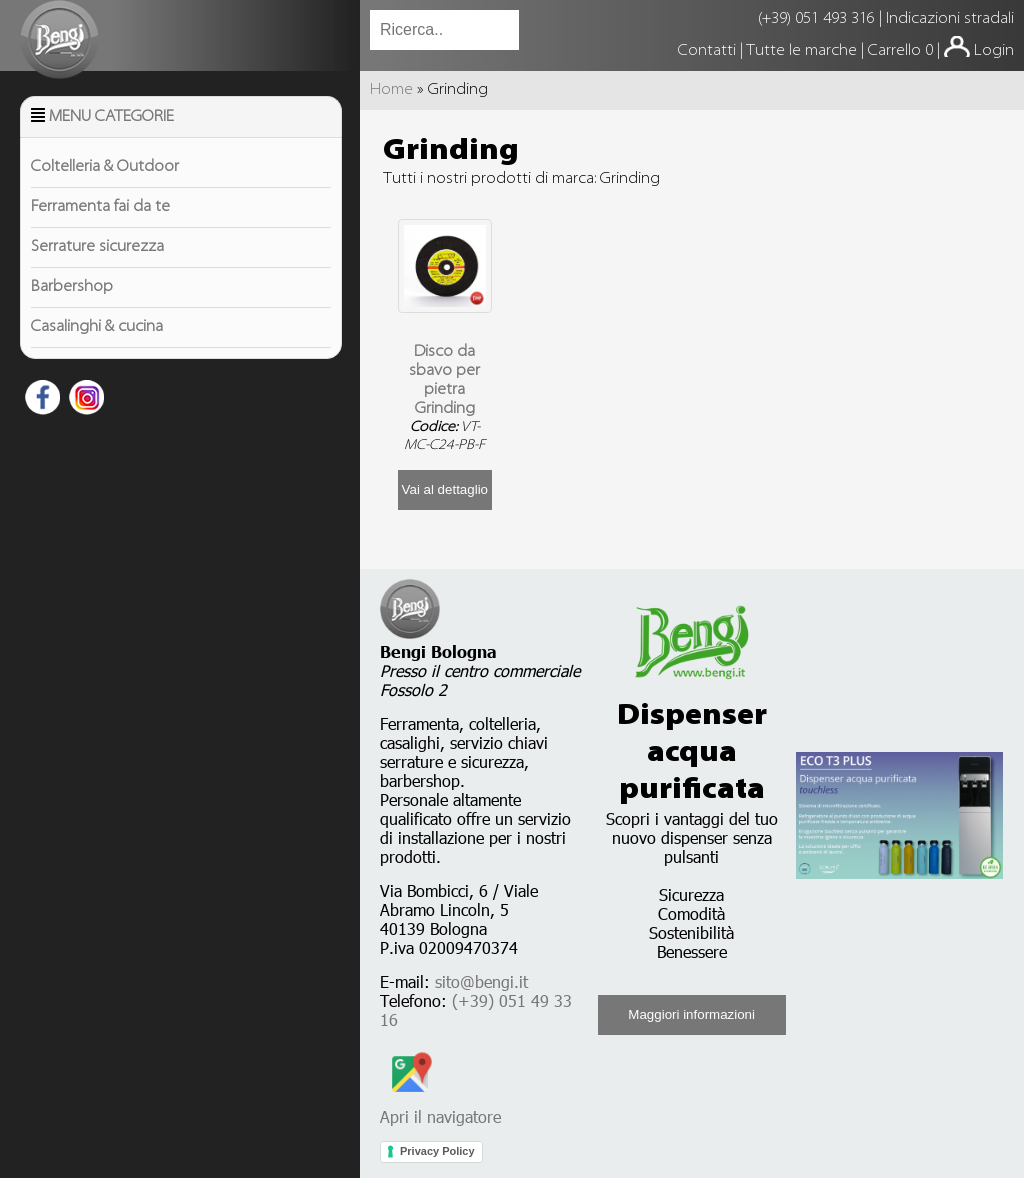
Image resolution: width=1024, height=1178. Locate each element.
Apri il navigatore (440, 1107)
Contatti (709, 51)
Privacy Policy (437, 1151)
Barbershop (72, 287)
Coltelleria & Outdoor (105, 167)
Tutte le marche (803, 51)
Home (391, 90)
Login (994, 51)
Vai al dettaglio (445, 489)
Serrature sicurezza (97, 247)
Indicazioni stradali (950, 19)
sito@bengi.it (481, 981)
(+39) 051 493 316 (816, 19)
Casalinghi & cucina (97, 327)
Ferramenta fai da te (100, 207)
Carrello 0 (900, 51)
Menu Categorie (111, 117)
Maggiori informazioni (691, 1014)
